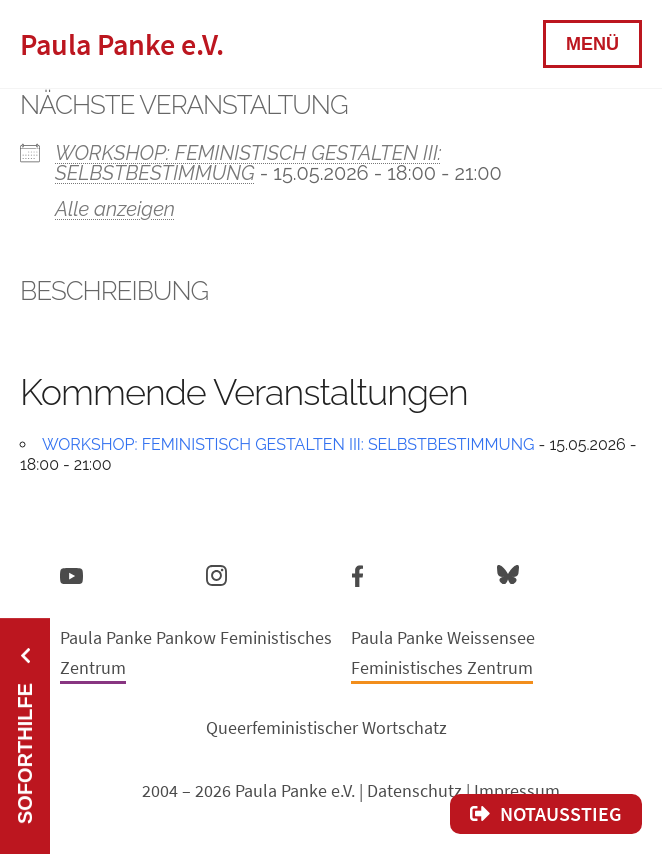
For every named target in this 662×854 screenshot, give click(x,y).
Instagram (216, 572)
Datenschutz (414, 790)
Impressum (517, 790)
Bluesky (508, 573)
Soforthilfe (25, 753)
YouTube (71, 575)
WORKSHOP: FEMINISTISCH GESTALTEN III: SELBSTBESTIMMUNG (248, 163)
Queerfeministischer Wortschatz (326, 727)
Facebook (357, 572)
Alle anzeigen (115, 209)
